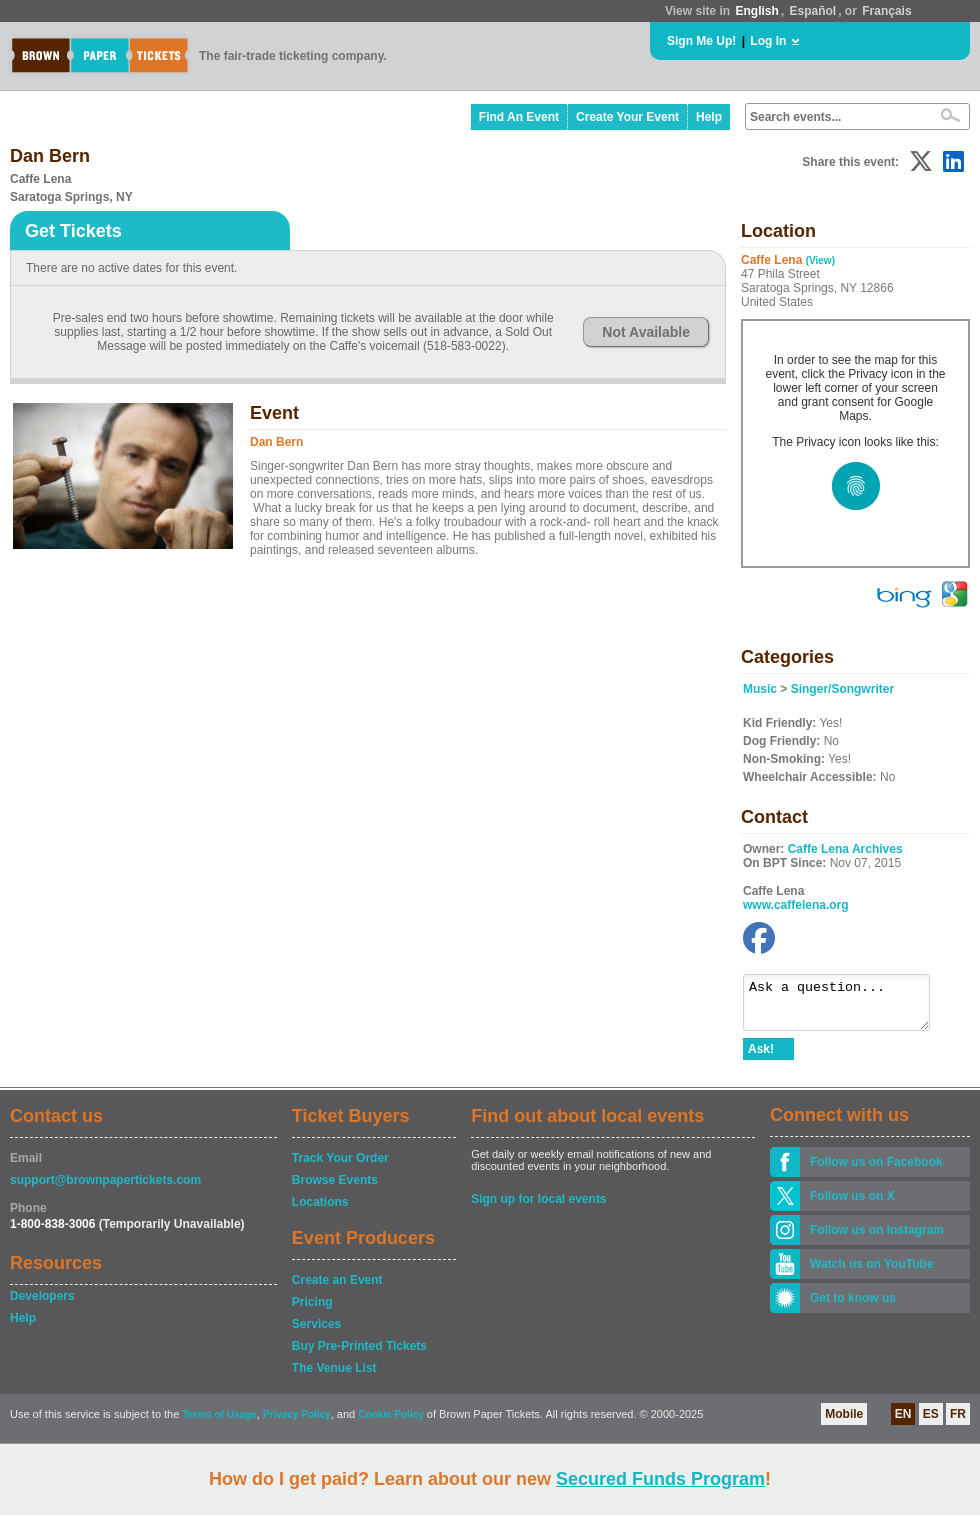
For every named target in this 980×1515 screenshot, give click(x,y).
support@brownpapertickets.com (105, 1189)
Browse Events (335, 1189)
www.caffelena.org (796, 905)
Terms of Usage (219, 1423)
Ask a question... (846, 1007)
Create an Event (337, 1289)
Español (813, 11)
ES (931, 1423)
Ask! (761, 1058)
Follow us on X (852, 1205)
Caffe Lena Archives (845, 849)
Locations (320, 1211)
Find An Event (519, 117)
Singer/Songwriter (842, 689)
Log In (768, 41)
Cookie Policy (391, 1423)
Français (886, 11)
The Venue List (334, 1377)
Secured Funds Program (660, 1479)
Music (760, 689)
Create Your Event (627, 117)
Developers (42, 1305)
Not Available (646, 332)
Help (709, 117)
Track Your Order (340, 1167)
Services (316, 1333)
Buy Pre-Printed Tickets (359, 1355)
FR (958, 1423)
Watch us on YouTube (872, 1273)
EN (903, 1423)
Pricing (312, 1311)
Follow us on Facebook (876, 1171)
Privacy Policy (297, 1423)
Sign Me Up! (701, 41)
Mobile (844, 1423)
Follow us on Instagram (877, 1239)
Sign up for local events (538, 1208)
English (756, 11)
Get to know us (853, 1307)
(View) (820, 260)
